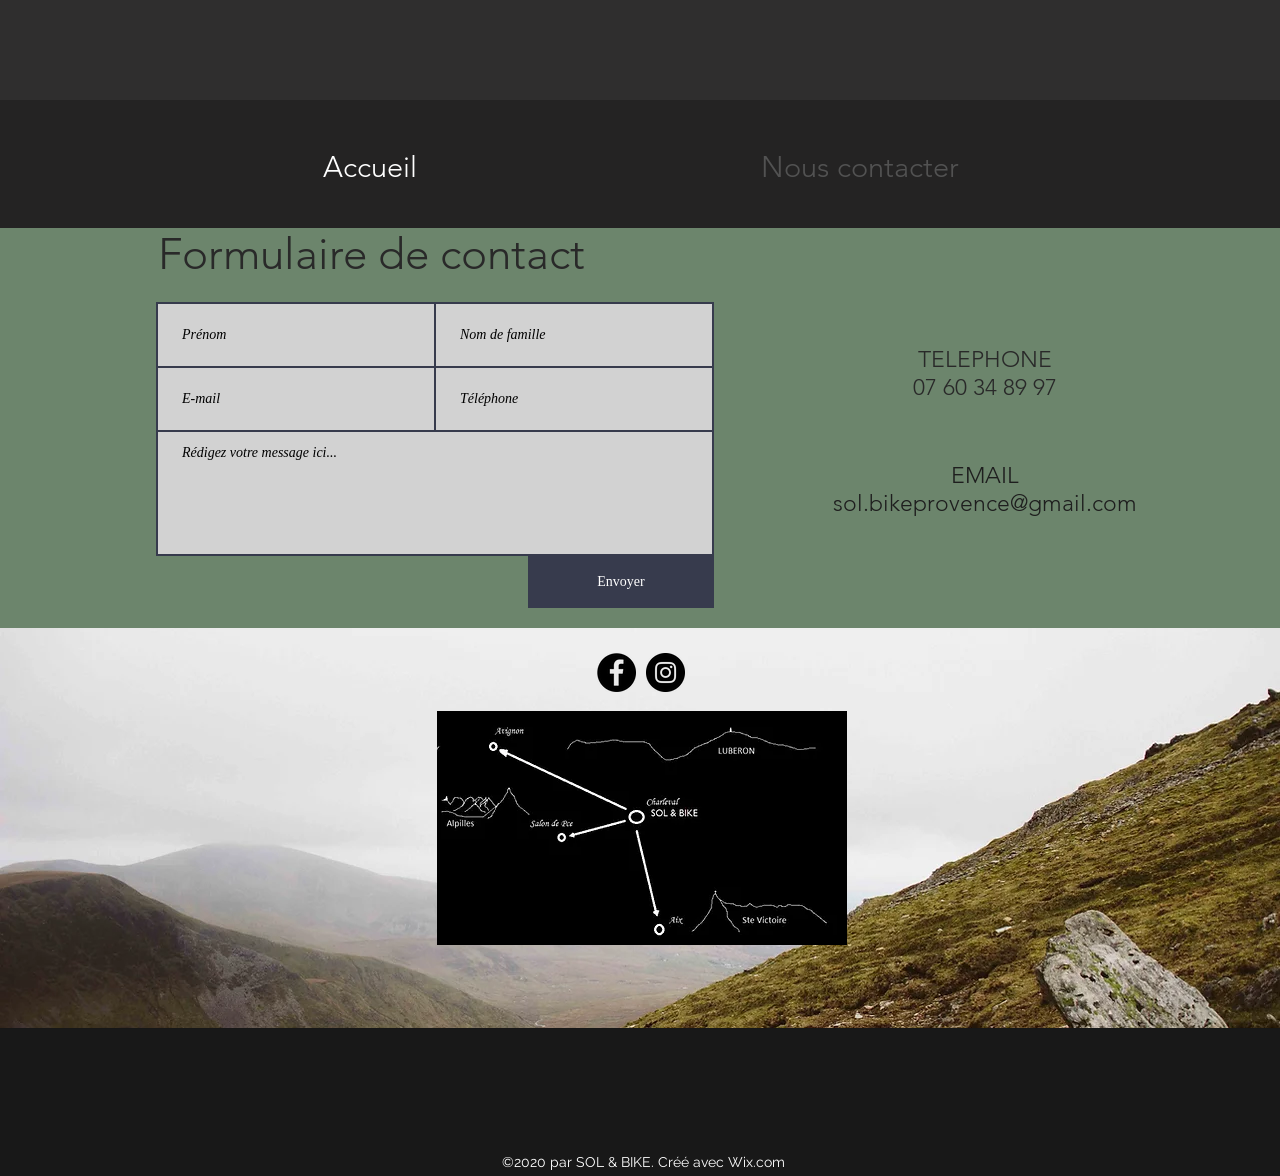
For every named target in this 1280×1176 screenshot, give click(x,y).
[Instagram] (665, 672)
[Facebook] (616, 672)
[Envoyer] (621, 582)
